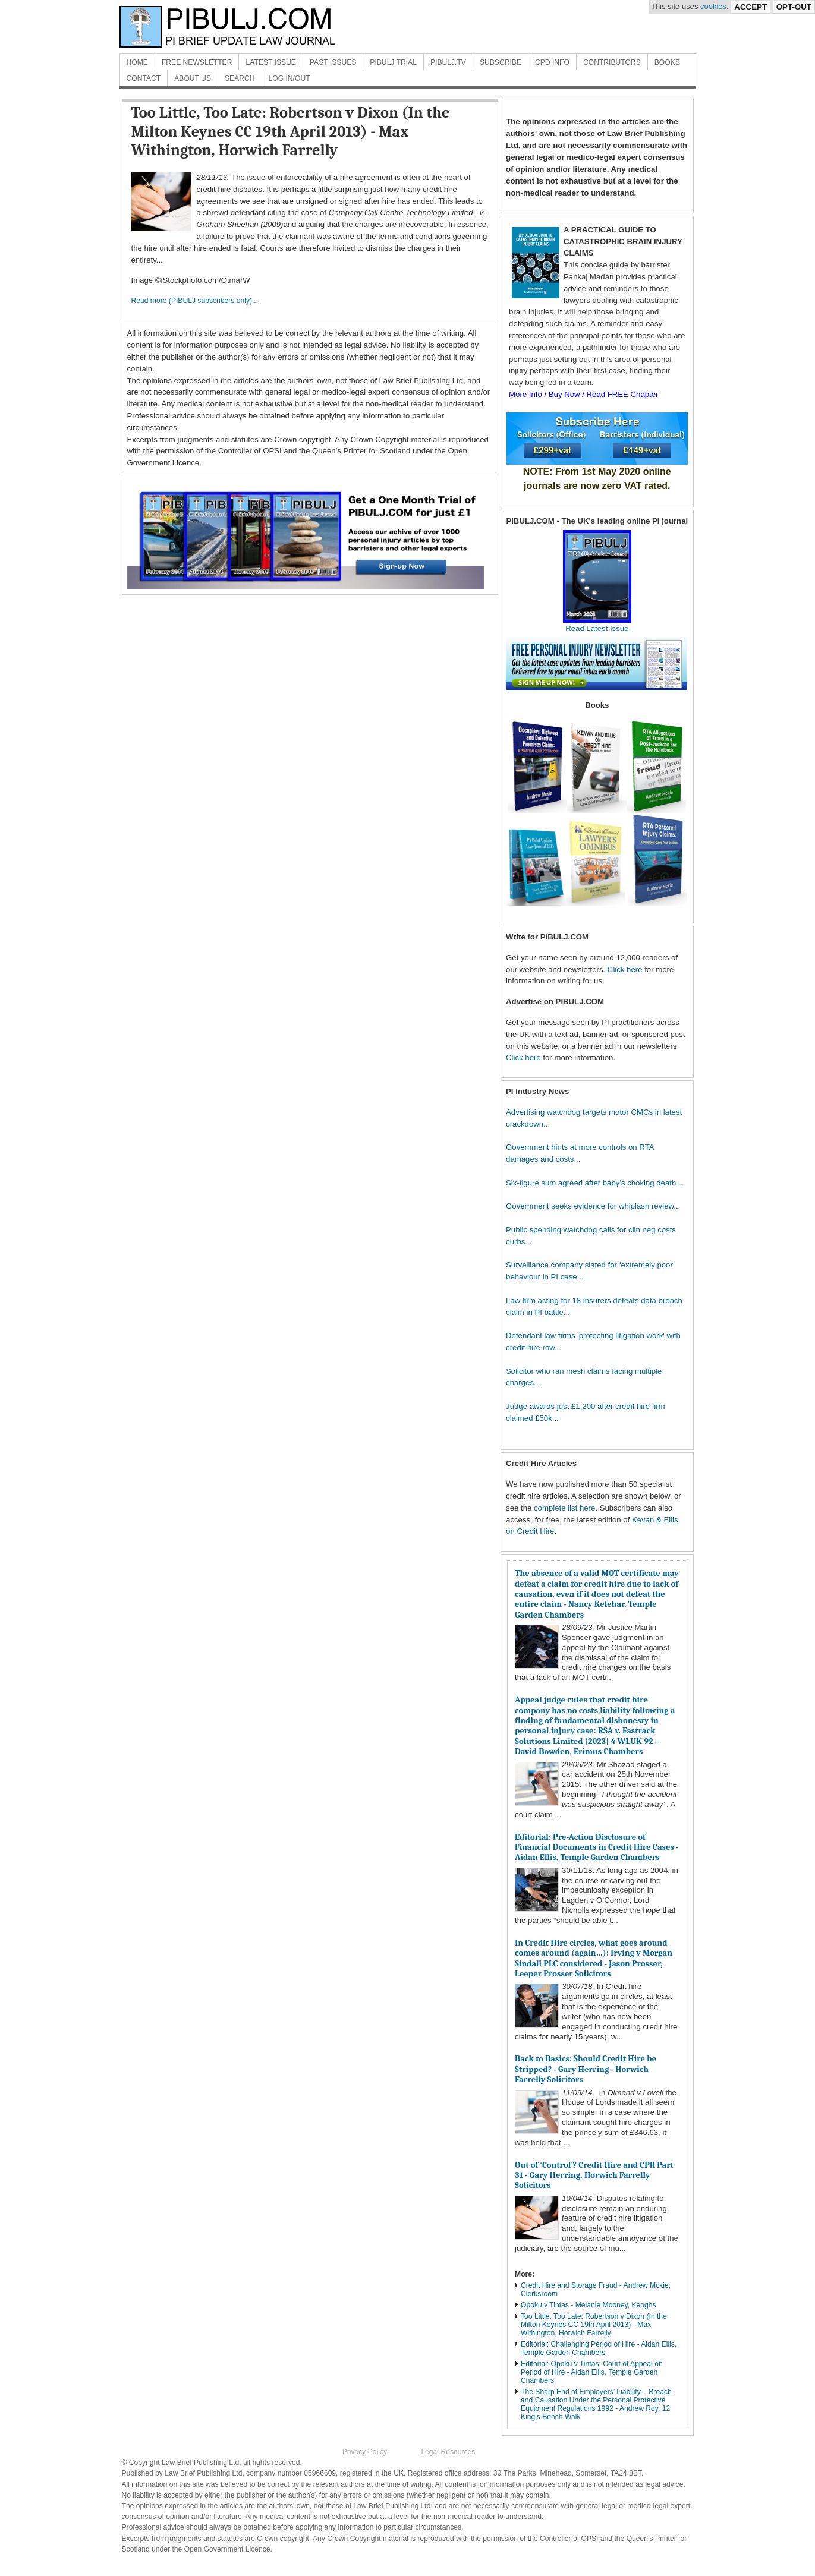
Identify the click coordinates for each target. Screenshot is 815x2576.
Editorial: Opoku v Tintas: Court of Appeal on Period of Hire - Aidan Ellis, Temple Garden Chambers (592, 2372)
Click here (625, 969)
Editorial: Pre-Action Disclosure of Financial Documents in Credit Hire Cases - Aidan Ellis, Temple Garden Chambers (597, 1847)
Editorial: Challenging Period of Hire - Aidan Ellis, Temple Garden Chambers (598, 2348)
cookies (713, 6)
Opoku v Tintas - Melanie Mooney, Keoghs (588, 2305)
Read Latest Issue (597, 624)
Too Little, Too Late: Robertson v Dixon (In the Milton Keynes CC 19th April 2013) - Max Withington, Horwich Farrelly (594, 2324)
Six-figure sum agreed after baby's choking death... (594, 1182)
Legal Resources (448, 2452)
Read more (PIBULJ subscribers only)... (195, 301)
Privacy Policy (364, 2452)
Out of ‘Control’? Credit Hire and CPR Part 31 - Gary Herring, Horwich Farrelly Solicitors (594, 2175)
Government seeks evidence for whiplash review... (593, 1206)
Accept (750, 6)
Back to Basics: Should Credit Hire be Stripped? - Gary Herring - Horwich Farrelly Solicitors (585, 2069)
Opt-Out (793, 6)
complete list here (564, 1507)
